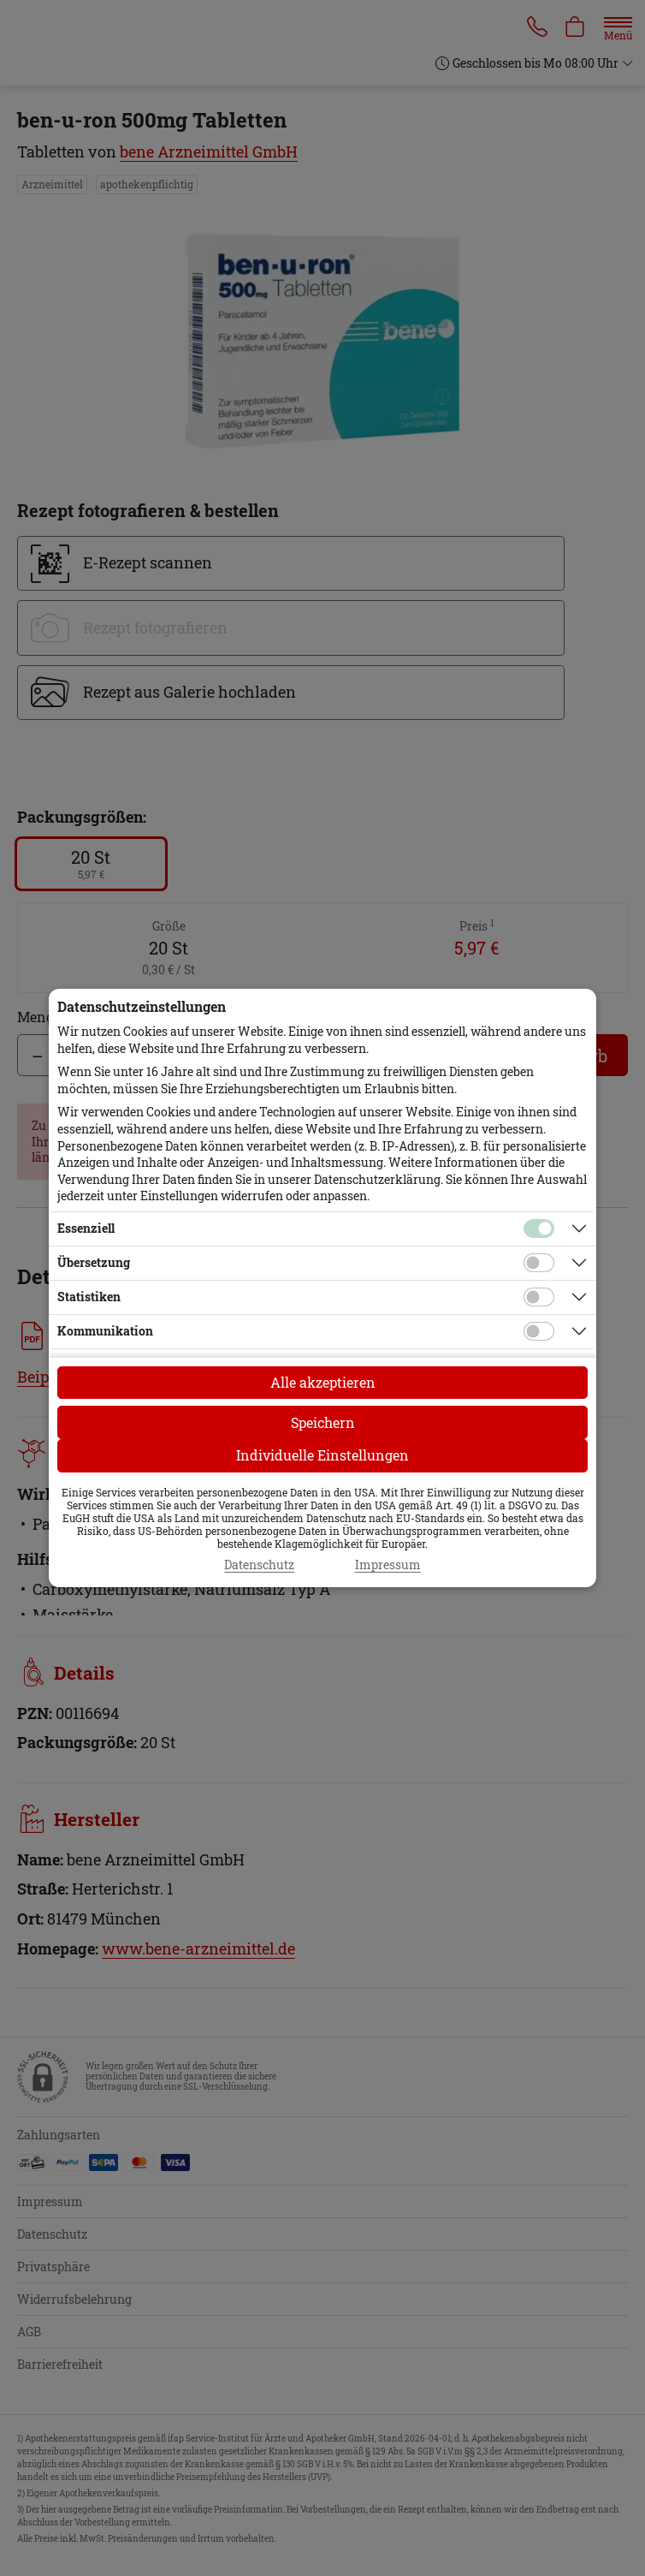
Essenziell (86, 1228)
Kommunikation (105, 1331)
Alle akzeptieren (323, 1382)
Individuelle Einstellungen (322, 1455)
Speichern (323, 1422)
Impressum (388, 1565)
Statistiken (89, 1296)
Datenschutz (259, 1565)
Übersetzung (93, 1262)
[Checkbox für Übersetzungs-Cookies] (539, 1262)
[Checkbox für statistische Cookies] (539, 1297)
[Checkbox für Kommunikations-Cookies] (539, 1331)
